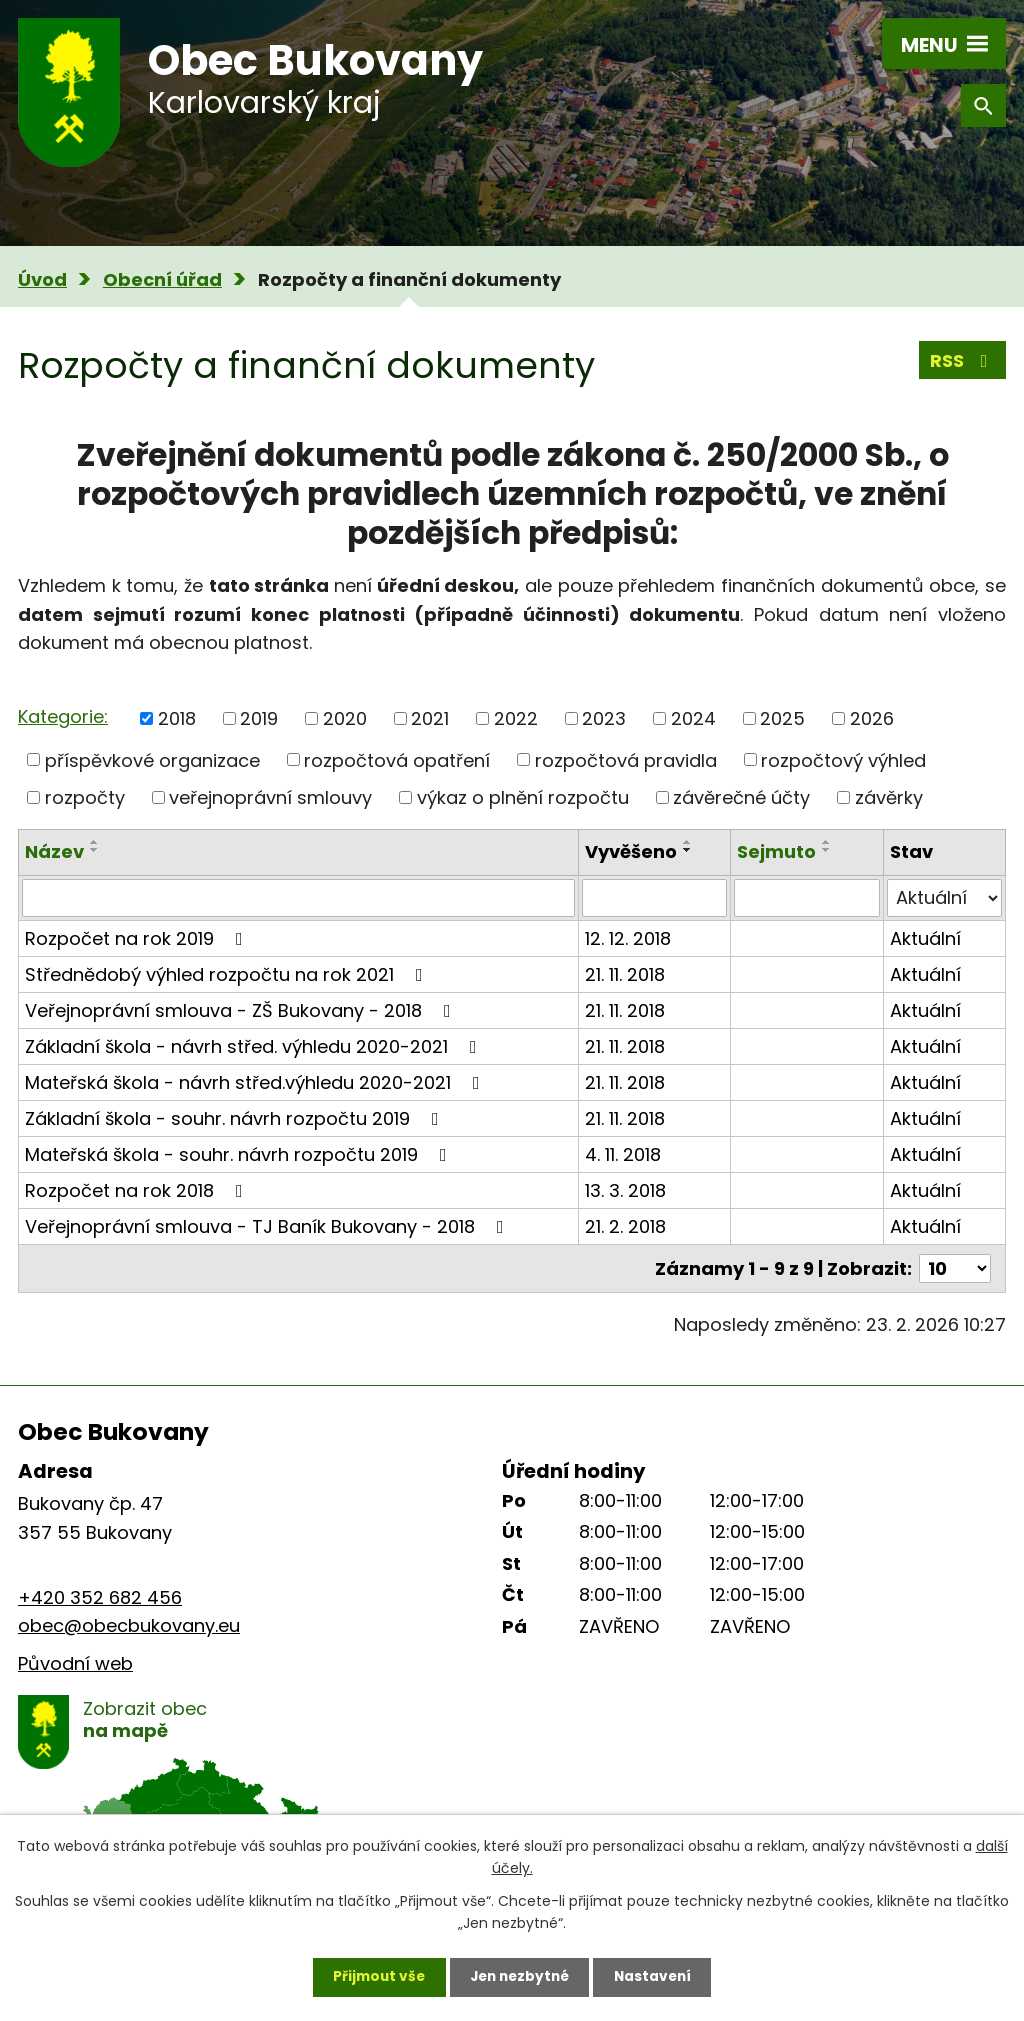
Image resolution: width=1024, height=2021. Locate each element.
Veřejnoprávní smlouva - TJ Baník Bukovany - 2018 (268, 1226)
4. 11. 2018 (623, 1154)
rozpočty (85, 797)
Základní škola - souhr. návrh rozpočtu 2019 (236, 1118)
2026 (872, 718)
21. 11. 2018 (625, 974)
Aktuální (925, 938)
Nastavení (658, 1976)
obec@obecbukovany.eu (129, 1625)
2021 (430, 718)
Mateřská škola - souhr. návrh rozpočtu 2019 (240, 1154)
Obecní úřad (162, 279)
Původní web (75, 1663)
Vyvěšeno (631, 851)
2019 (259, 718)
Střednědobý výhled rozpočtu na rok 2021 (228, 974)
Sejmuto (776, 851)
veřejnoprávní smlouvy (270, 797)
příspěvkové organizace (152, 759)
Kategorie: (63, 716)
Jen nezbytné (519, 1976)
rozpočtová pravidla (626, 759)
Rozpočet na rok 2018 (138, 1190)
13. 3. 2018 (625, 1190)
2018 (177, 718)
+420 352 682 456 (100, 1597)
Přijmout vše (373, 1976)
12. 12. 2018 (628, 938)
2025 (782, 718)
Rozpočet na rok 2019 (138, 938)
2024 (693, 718)
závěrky (889, 797)
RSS (963, 361)
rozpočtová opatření (397, 759)
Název (54, 851)
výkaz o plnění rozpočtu (523, 797)
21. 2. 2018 (625, 1226)
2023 (604, 718)
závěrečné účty (741, 797)
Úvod (42, 279)
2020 (345, 718)
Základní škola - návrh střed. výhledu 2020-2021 (255, 1046)
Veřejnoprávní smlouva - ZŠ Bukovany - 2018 (242, 1010)
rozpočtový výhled (843, 759)
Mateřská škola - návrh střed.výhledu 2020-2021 (256, 1082)
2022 (516, 718)
